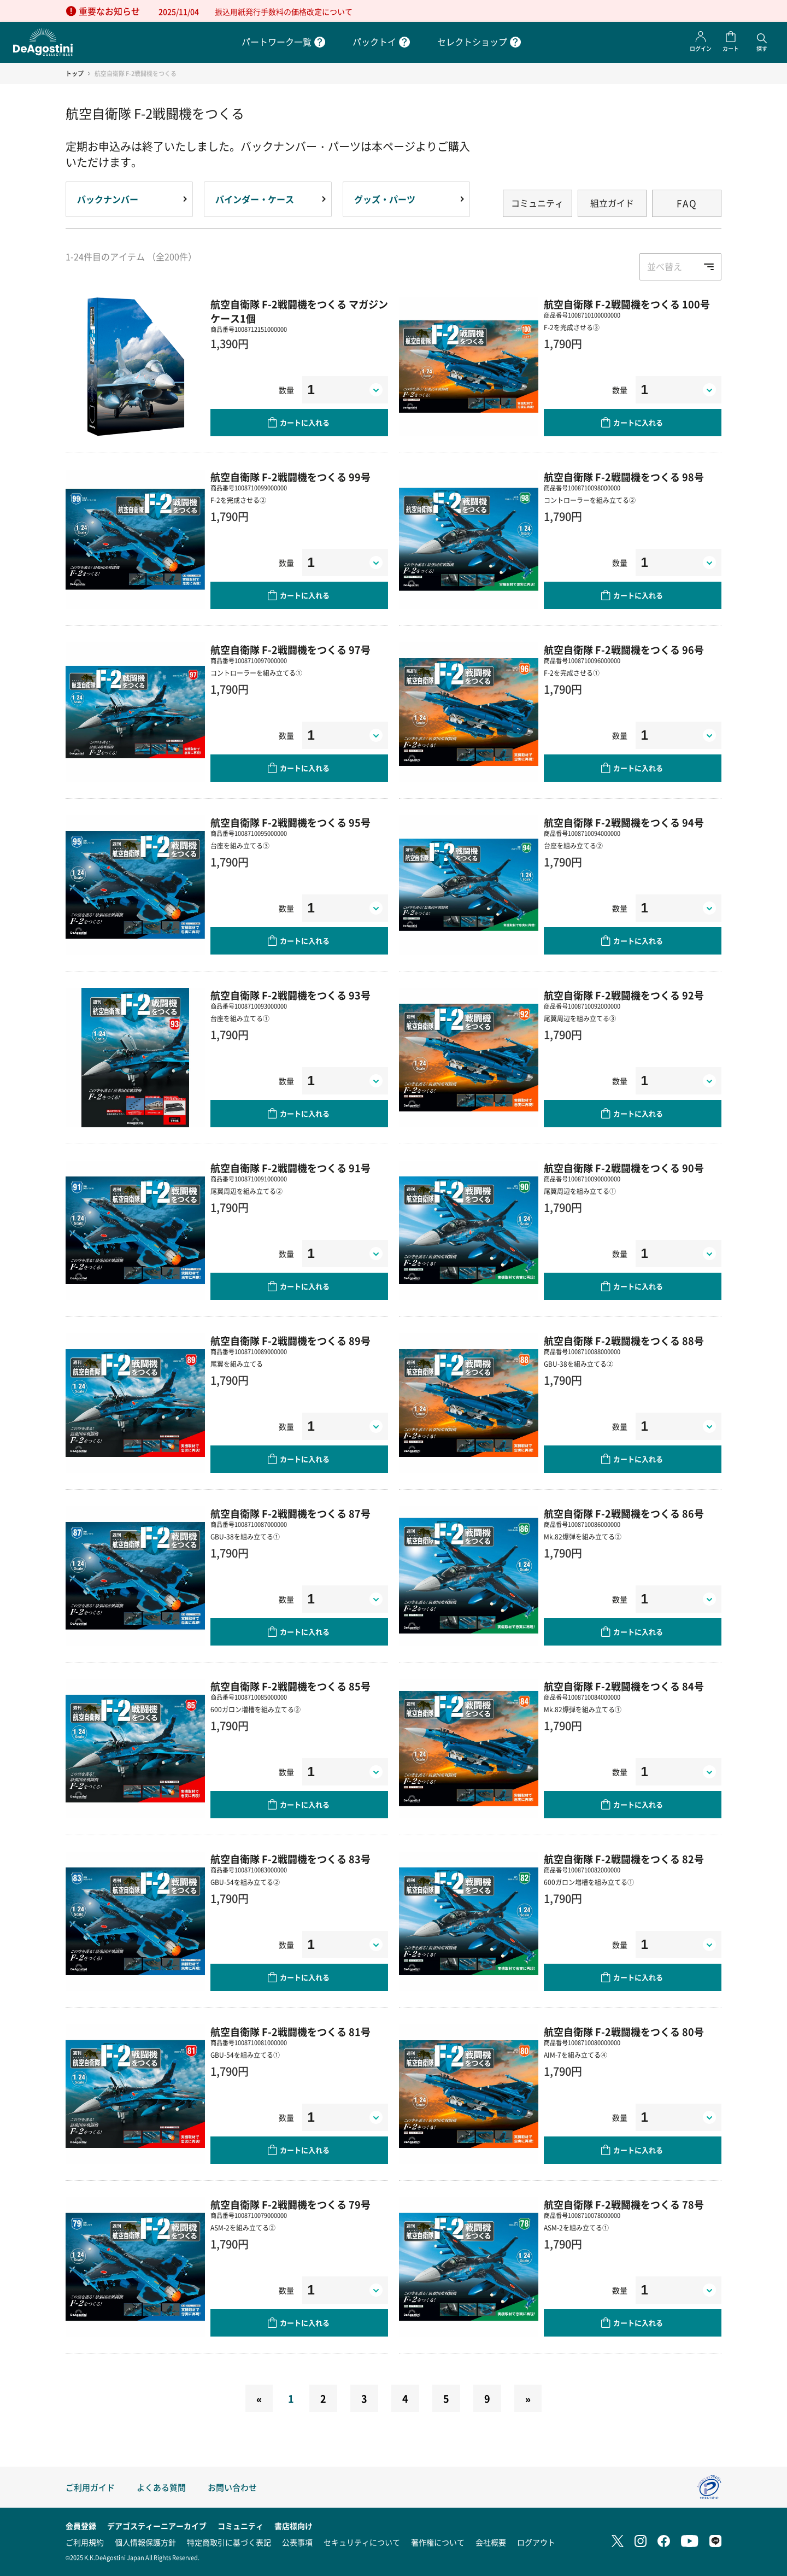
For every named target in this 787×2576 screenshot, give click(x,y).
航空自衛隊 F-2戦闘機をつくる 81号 (290, 2031)
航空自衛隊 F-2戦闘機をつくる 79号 (290, 2204)
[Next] (528, 2398)
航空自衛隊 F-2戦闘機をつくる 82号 (624, 1859)
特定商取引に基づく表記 (229, 2542)
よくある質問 (161, 2487)
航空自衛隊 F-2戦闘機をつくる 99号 (290, 477)
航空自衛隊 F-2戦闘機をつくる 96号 (624, 649)
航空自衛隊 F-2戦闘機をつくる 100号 (627, 304)
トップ (75, 73)
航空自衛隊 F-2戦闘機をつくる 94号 (624, 822)
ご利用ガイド (90, 2487)
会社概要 (490, 2542)
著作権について (438, 2542)
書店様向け (293, 2525)
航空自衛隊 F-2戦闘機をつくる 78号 (624, 2204)
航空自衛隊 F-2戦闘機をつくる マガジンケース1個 (299, 311)
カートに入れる (305, 422)
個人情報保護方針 (145, 2542)
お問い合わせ (232, 2487)
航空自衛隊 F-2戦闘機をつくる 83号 (290, 1859)
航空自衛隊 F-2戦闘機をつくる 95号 (290, 822)
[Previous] (259, 2398)
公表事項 (297, 2542)
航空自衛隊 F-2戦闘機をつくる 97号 (290, 649)
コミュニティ (537, 202)
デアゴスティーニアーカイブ (157, 2525)
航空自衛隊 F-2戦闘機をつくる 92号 (624, 995)
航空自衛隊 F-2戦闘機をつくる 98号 (624, 477)
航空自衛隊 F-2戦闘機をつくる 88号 (624, 1340)
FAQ (687, 203)
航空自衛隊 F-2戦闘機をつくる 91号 (290, 1168)
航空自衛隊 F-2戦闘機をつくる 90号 (624, 1168)
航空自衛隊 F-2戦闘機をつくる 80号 (624, 2031)
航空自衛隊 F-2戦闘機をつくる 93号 (290, 995)
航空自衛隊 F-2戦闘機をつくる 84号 (624, 1686)
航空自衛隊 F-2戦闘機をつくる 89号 (290, 1340)
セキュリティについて (362, 2542)
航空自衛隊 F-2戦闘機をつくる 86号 (624, 1513)
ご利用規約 (85, 2542)
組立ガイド (612, 202)
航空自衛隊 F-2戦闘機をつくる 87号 (290, 1513)
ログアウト (536, 2542)
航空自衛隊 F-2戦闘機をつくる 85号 (290, 1686)
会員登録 (81, 2525)
